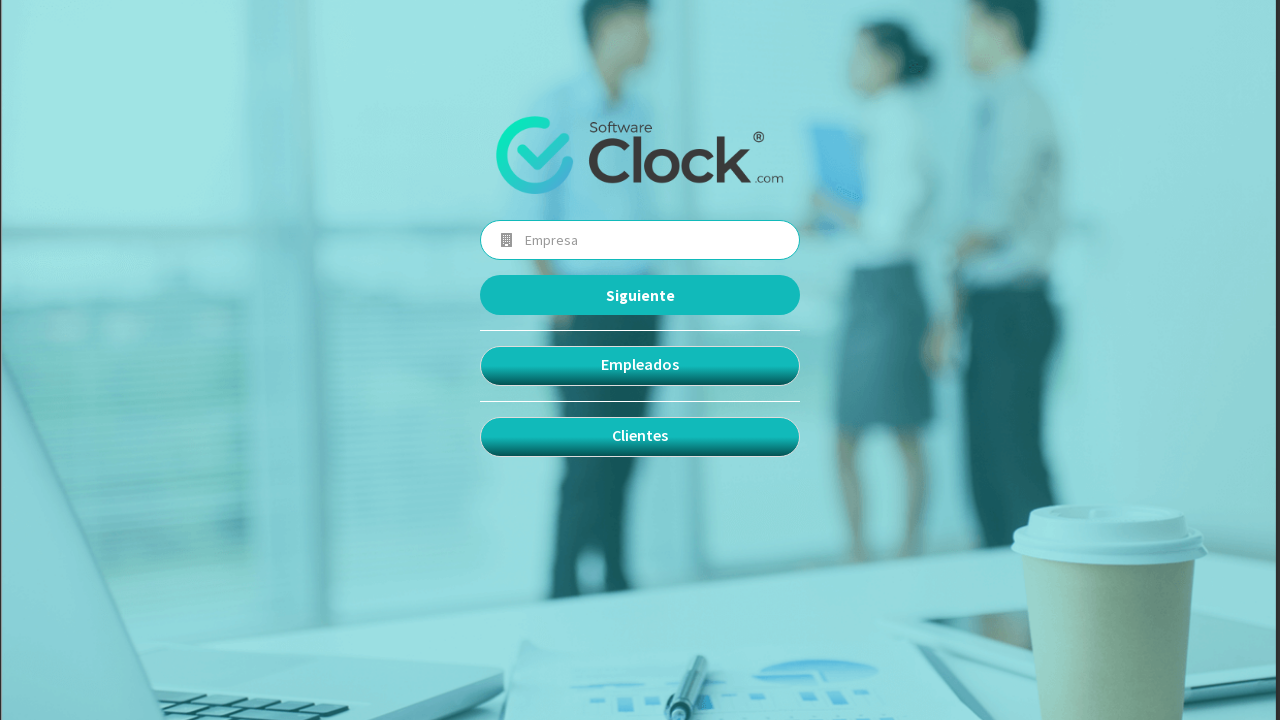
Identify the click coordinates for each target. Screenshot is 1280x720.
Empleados (640, 364)
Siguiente (640, 295)
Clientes (640, 435)
